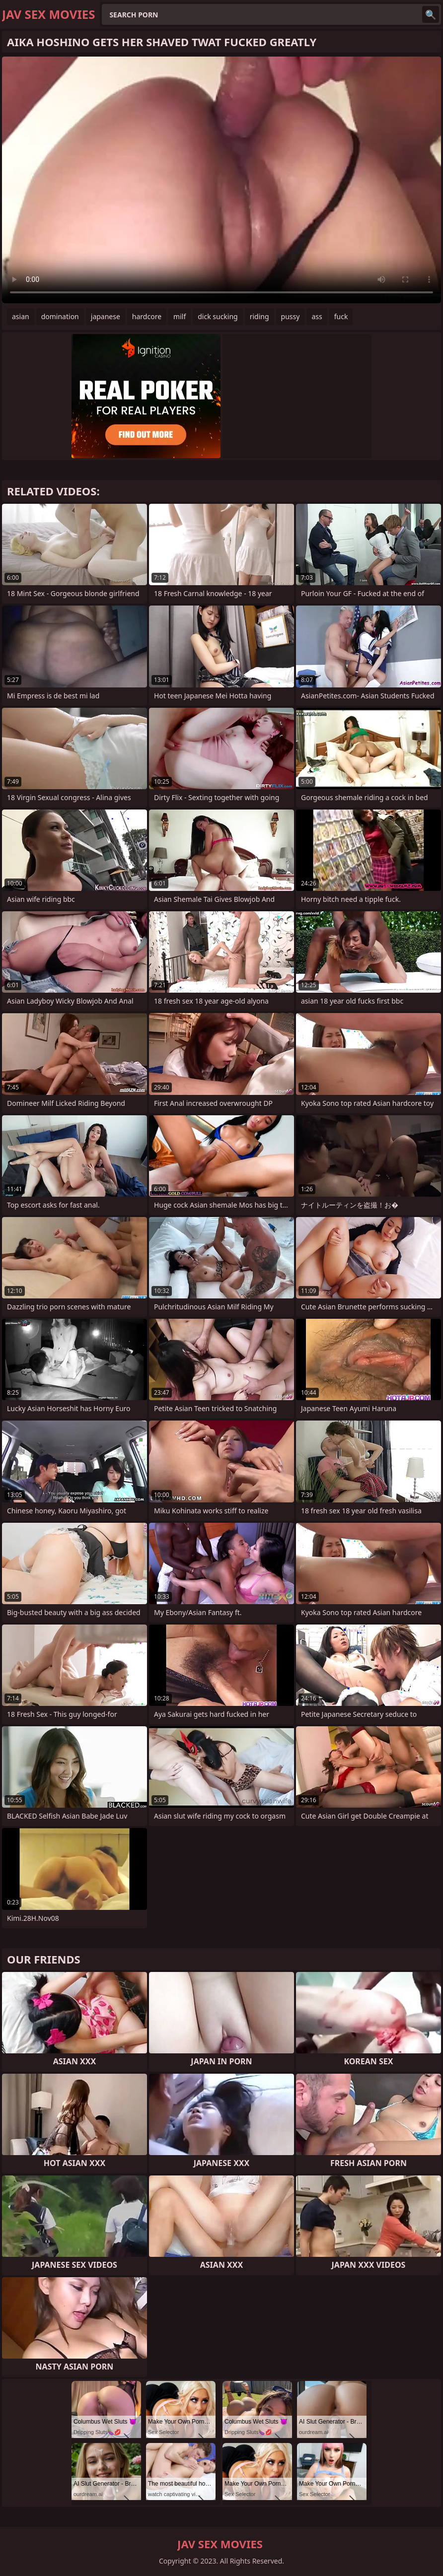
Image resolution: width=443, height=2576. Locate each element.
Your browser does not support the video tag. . (221, 180)
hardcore (146, 316)
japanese (105, 316)
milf (179, 316)
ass (316, 316)
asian (20, 316)
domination (60, 316)
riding (259, 316)
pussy (290, 316)
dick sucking (218, 316)
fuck (341, 316)
